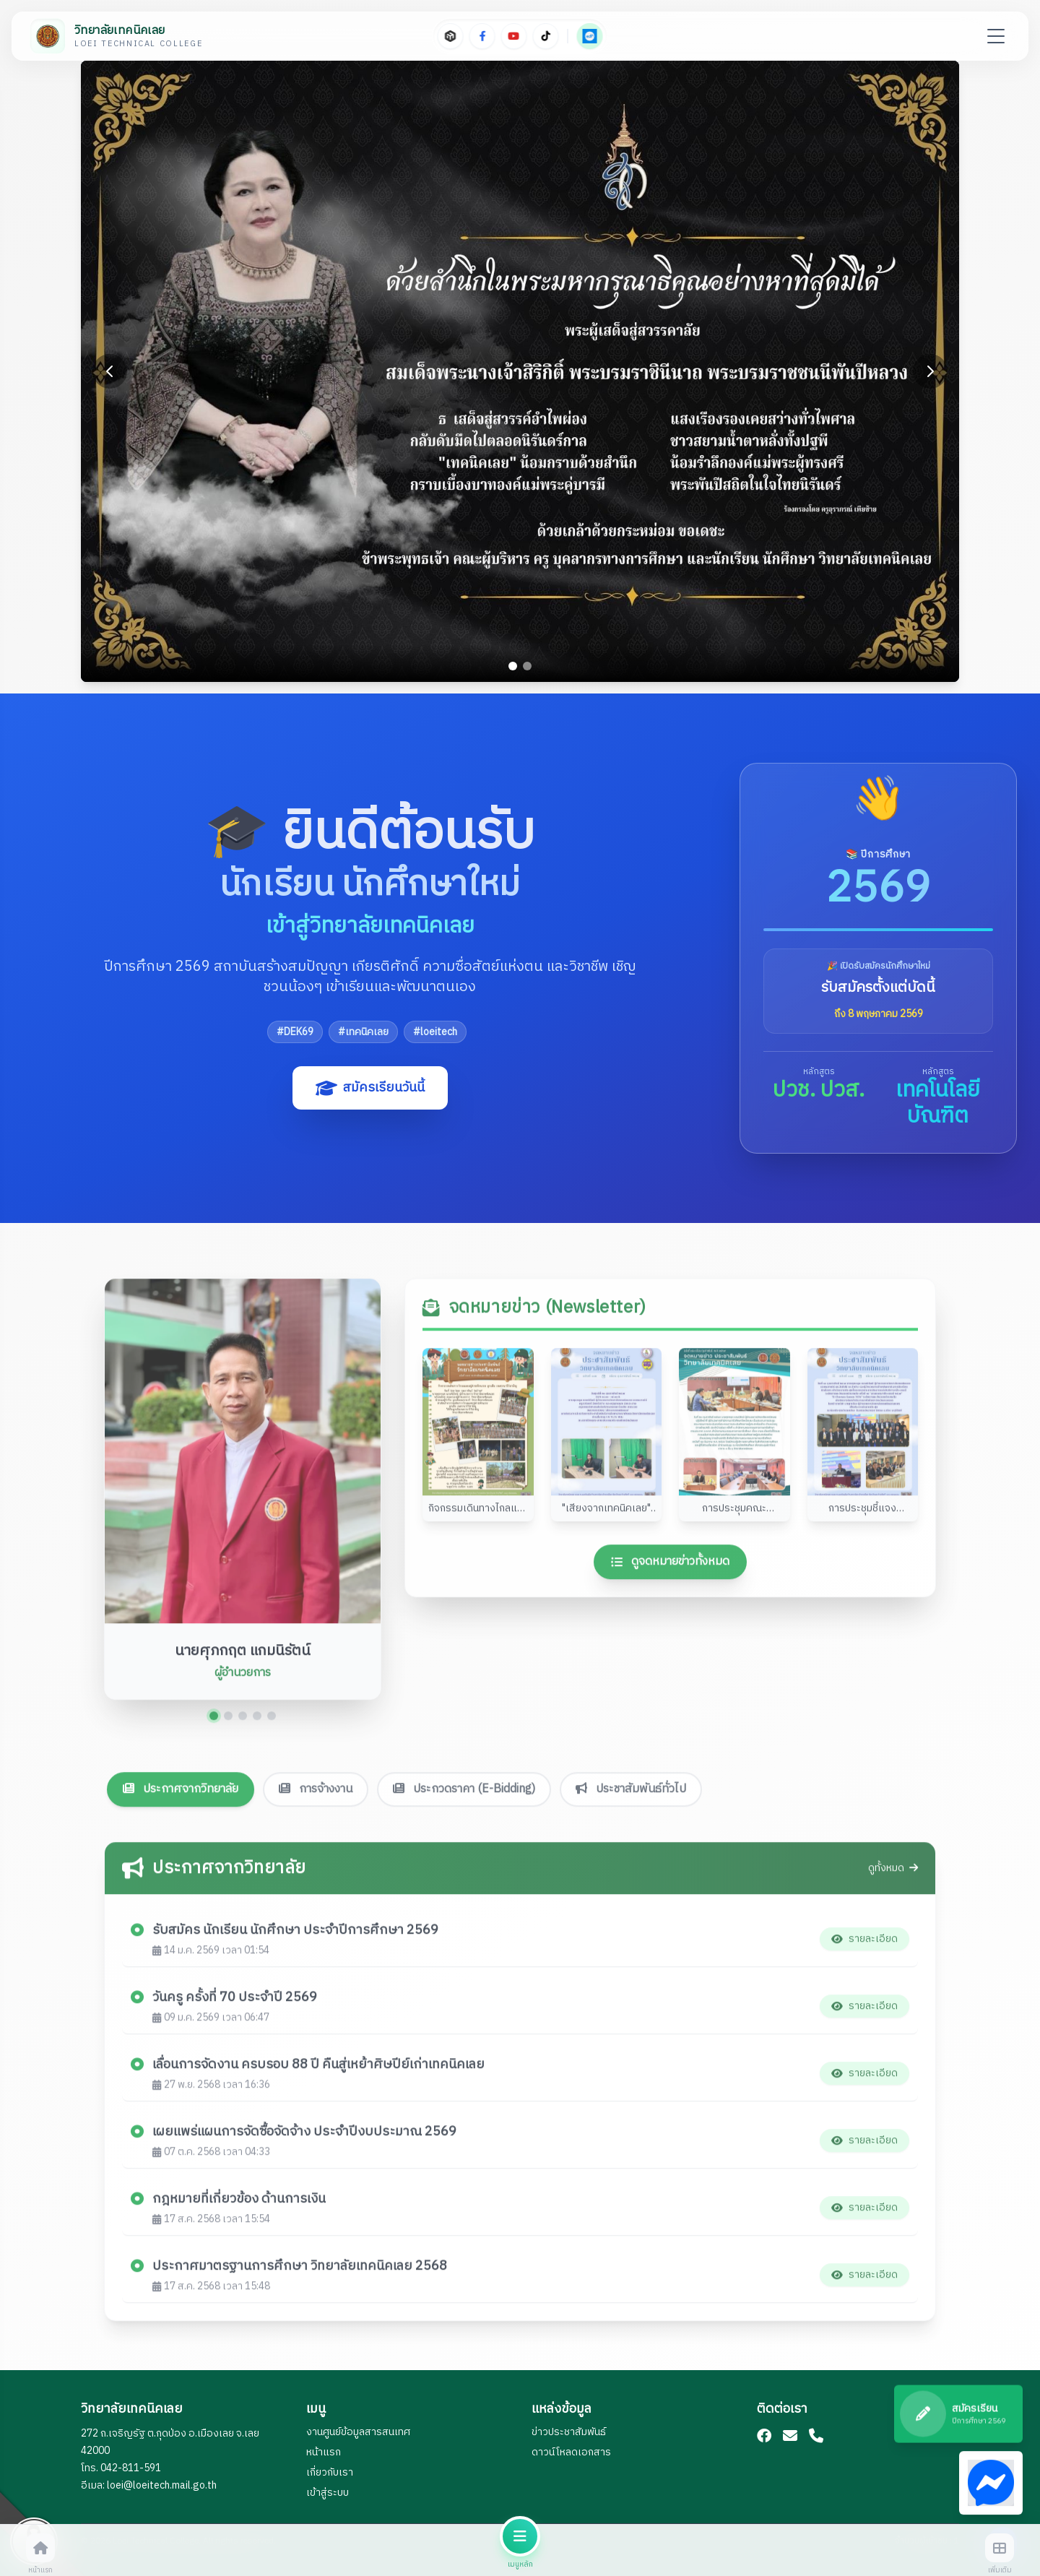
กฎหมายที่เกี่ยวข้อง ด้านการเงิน (239, 2205)
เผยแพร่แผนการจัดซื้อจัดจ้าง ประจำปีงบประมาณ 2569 (304, 2138)
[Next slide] (930, 371)
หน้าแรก (323, 2452)
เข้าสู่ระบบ (327, 2492)
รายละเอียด (864, 1945)
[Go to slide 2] (527, 666)
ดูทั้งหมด (893, 1874)
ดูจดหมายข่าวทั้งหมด (670, 1568)
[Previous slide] (109, 371)
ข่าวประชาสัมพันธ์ (569, 2432)
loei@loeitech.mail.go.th (162, 2485)
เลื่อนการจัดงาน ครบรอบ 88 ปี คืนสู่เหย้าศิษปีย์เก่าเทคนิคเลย (318, 2071)
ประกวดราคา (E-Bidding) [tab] (464, 1732)
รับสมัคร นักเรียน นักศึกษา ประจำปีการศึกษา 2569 (295, 1937)
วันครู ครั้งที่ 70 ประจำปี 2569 (234, 2004)
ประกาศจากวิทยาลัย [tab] (180, 1732)
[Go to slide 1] (512, 666)
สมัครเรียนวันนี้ (370, 1088)
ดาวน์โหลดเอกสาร (571, 2452)
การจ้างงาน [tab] (315, 1732)
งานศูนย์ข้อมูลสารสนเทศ (358, 2432)
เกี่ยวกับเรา (329, 2472)
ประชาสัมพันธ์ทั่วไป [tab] (631, 1732)
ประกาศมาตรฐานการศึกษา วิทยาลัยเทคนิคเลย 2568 (299, 2272)
